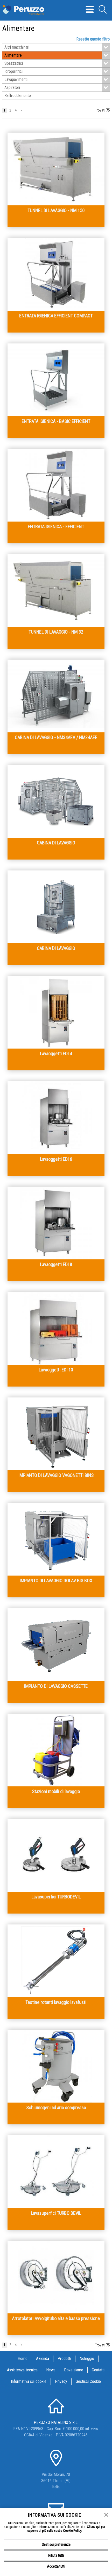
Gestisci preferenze (56, 2544)
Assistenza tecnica (22, 2369)
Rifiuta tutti (56, 2555)
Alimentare (57, 55)
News (50, 2369)
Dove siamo (73, 2369)
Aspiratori (57, 88)
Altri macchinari (57, 47)
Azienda (42, 2358)
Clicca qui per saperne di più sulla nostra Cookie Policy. (66, 2529)
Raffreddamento (17, 95)
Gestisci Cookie (88, 2381)
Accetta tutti (56, 2566)
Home (22, 2358)
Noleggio (87, 2358)
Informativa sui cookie (28, 2381)
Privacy (61, 2381)
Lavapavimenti (57, 79)
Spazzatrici (57, 63)
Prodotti (64, 2358)
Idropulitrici (57, 71)
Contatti (98, 2369)
